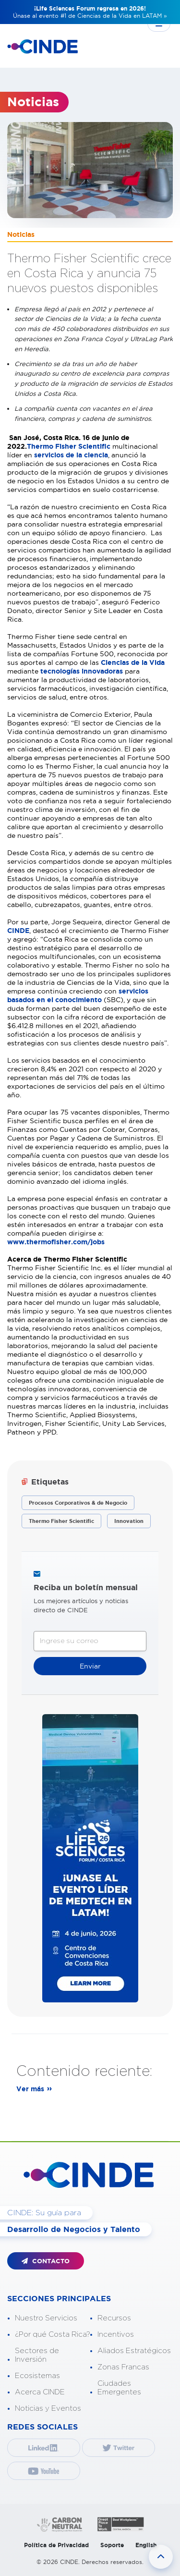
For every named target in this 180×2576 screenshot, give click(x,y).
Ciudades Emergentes (119, 2388)
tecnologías (61, 671)
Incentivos (115, 2334)
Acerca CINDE (40, 2392)
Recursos (114, 2318)
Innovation (129, 1521)
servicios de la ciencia (71, 455)
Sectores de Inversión (37, 2355)
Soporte (112, 2545)
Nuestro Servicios (46, 2318)
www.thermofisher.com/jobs (56, 1242)
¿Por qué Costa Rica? (52, 2334)
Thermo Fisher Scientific (68, 446)
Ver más (30, 2089)
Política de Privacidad (56, 2545)
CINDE (18, 930)
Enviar (90, 1666)
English (145, 2545)
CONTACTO (46, 2261)
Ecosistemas (37, 2376)
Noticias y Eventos (48, 2408)
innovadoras (103, 671)
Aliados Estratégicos (134, 2351)
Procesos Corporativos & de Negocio (78, 1503)
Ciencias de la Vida (133, 662)
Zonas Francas (123, 2367)
